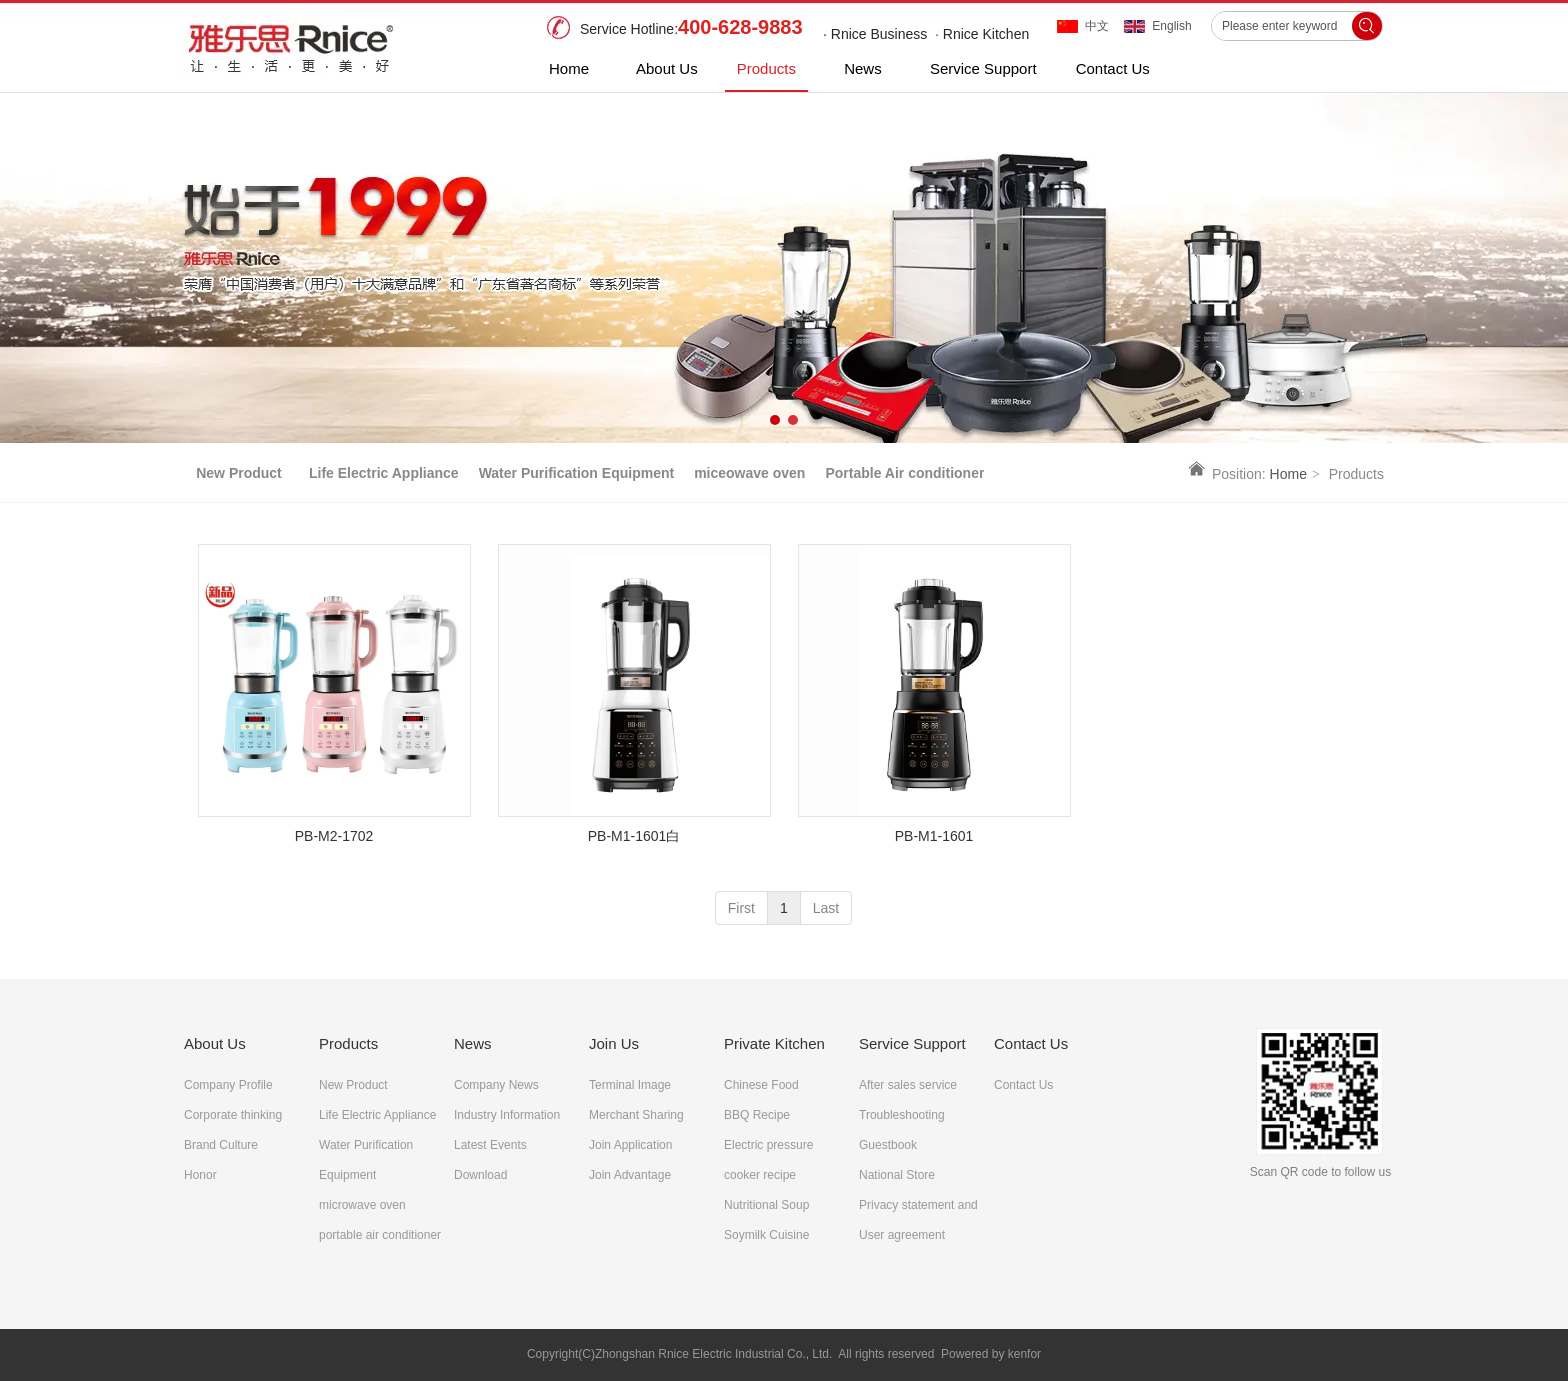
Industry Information (507, 1115)
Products (348, 1043)
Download (480, 1175)
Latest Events (490, 1145)
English (1171, 26)
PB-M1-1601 (934, 836)
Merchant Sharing (636, 1115)
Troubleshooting (902, 1115)
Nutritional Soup (766, 1205)
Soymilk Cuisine (766, 1235)
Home (1288, 474)
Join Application (630, 1145)
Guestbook (888, 1145)
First (741, 908)
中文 (1097, 26)
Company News (496, 1085)
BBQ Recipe (757, 1115)
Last (826, 908)
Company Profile (228, 1085)
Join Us (614, 1043)
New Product (353, 1085)
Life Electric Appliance (377, 1115)
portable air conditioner (380, 1235)
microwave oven (362, 1205)
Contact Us (1031, 1043)
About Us (215, 1043)
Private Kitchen (774, 1043)
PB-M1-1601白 (634, 836)
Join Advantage (630, 1175)
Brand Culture (221, 1145)
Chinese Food (761, 1085)
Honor (200, 1175)
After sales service (908, 1085)
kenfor (1024, 1354)
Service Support (912, 1043)
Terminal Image (630, 1085)
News (473, 1043)
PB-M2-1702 (334, 836)
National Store (897, 1175)
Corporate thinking (233, 1115)
